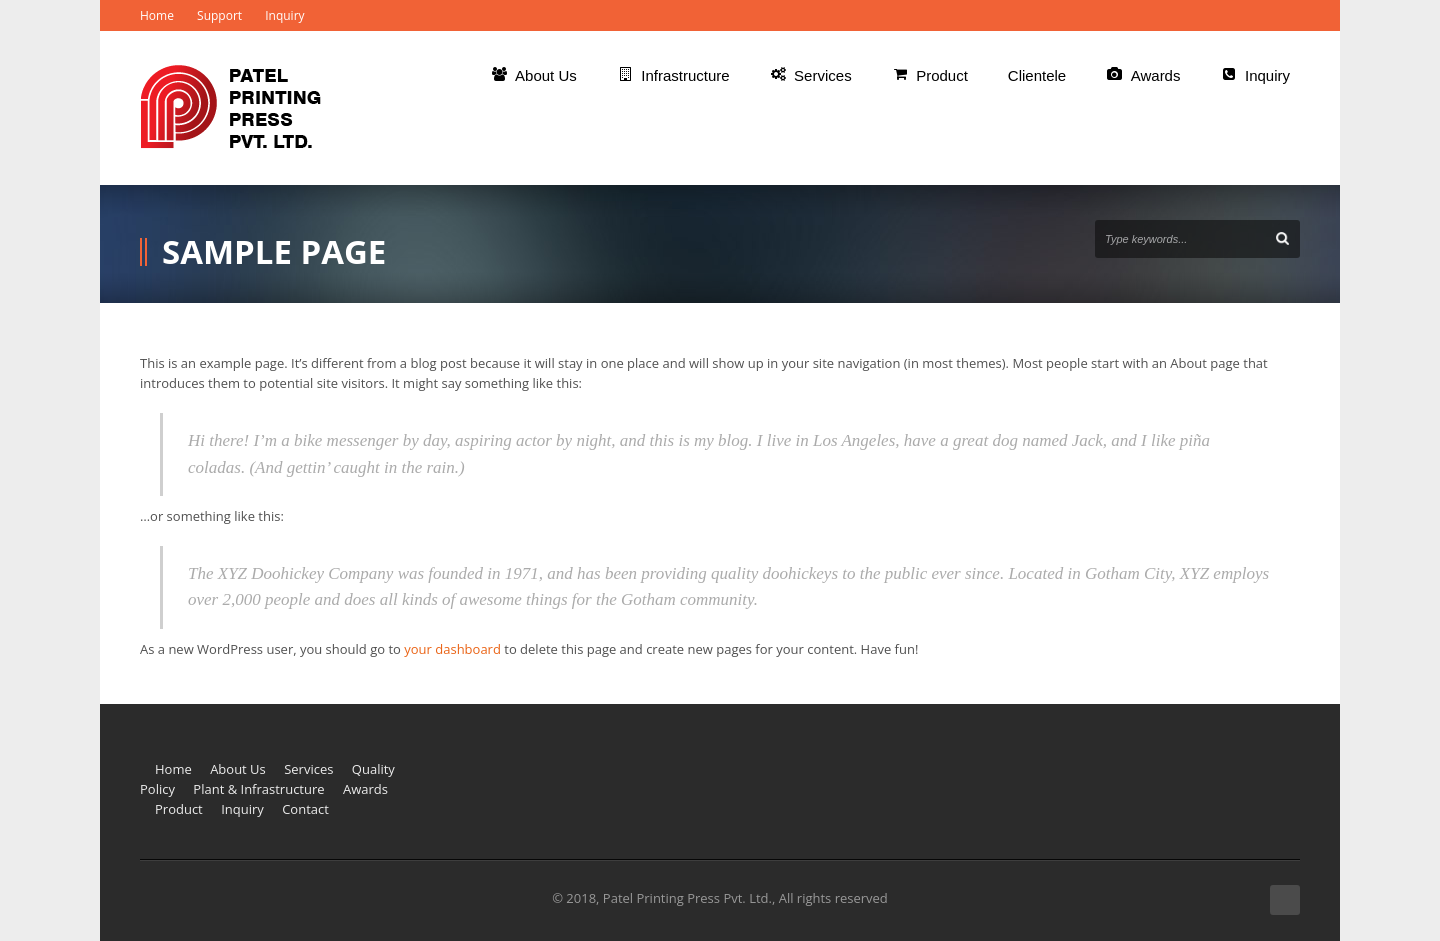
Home (157, 15)
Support (219, 15)
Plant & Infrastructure (258, 789)
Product (179, 809)
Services (308, 769)
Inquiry (284, 15)
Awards (365, 789)
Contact (305, 809)
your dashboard (452, 649)
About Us (238, 769)
